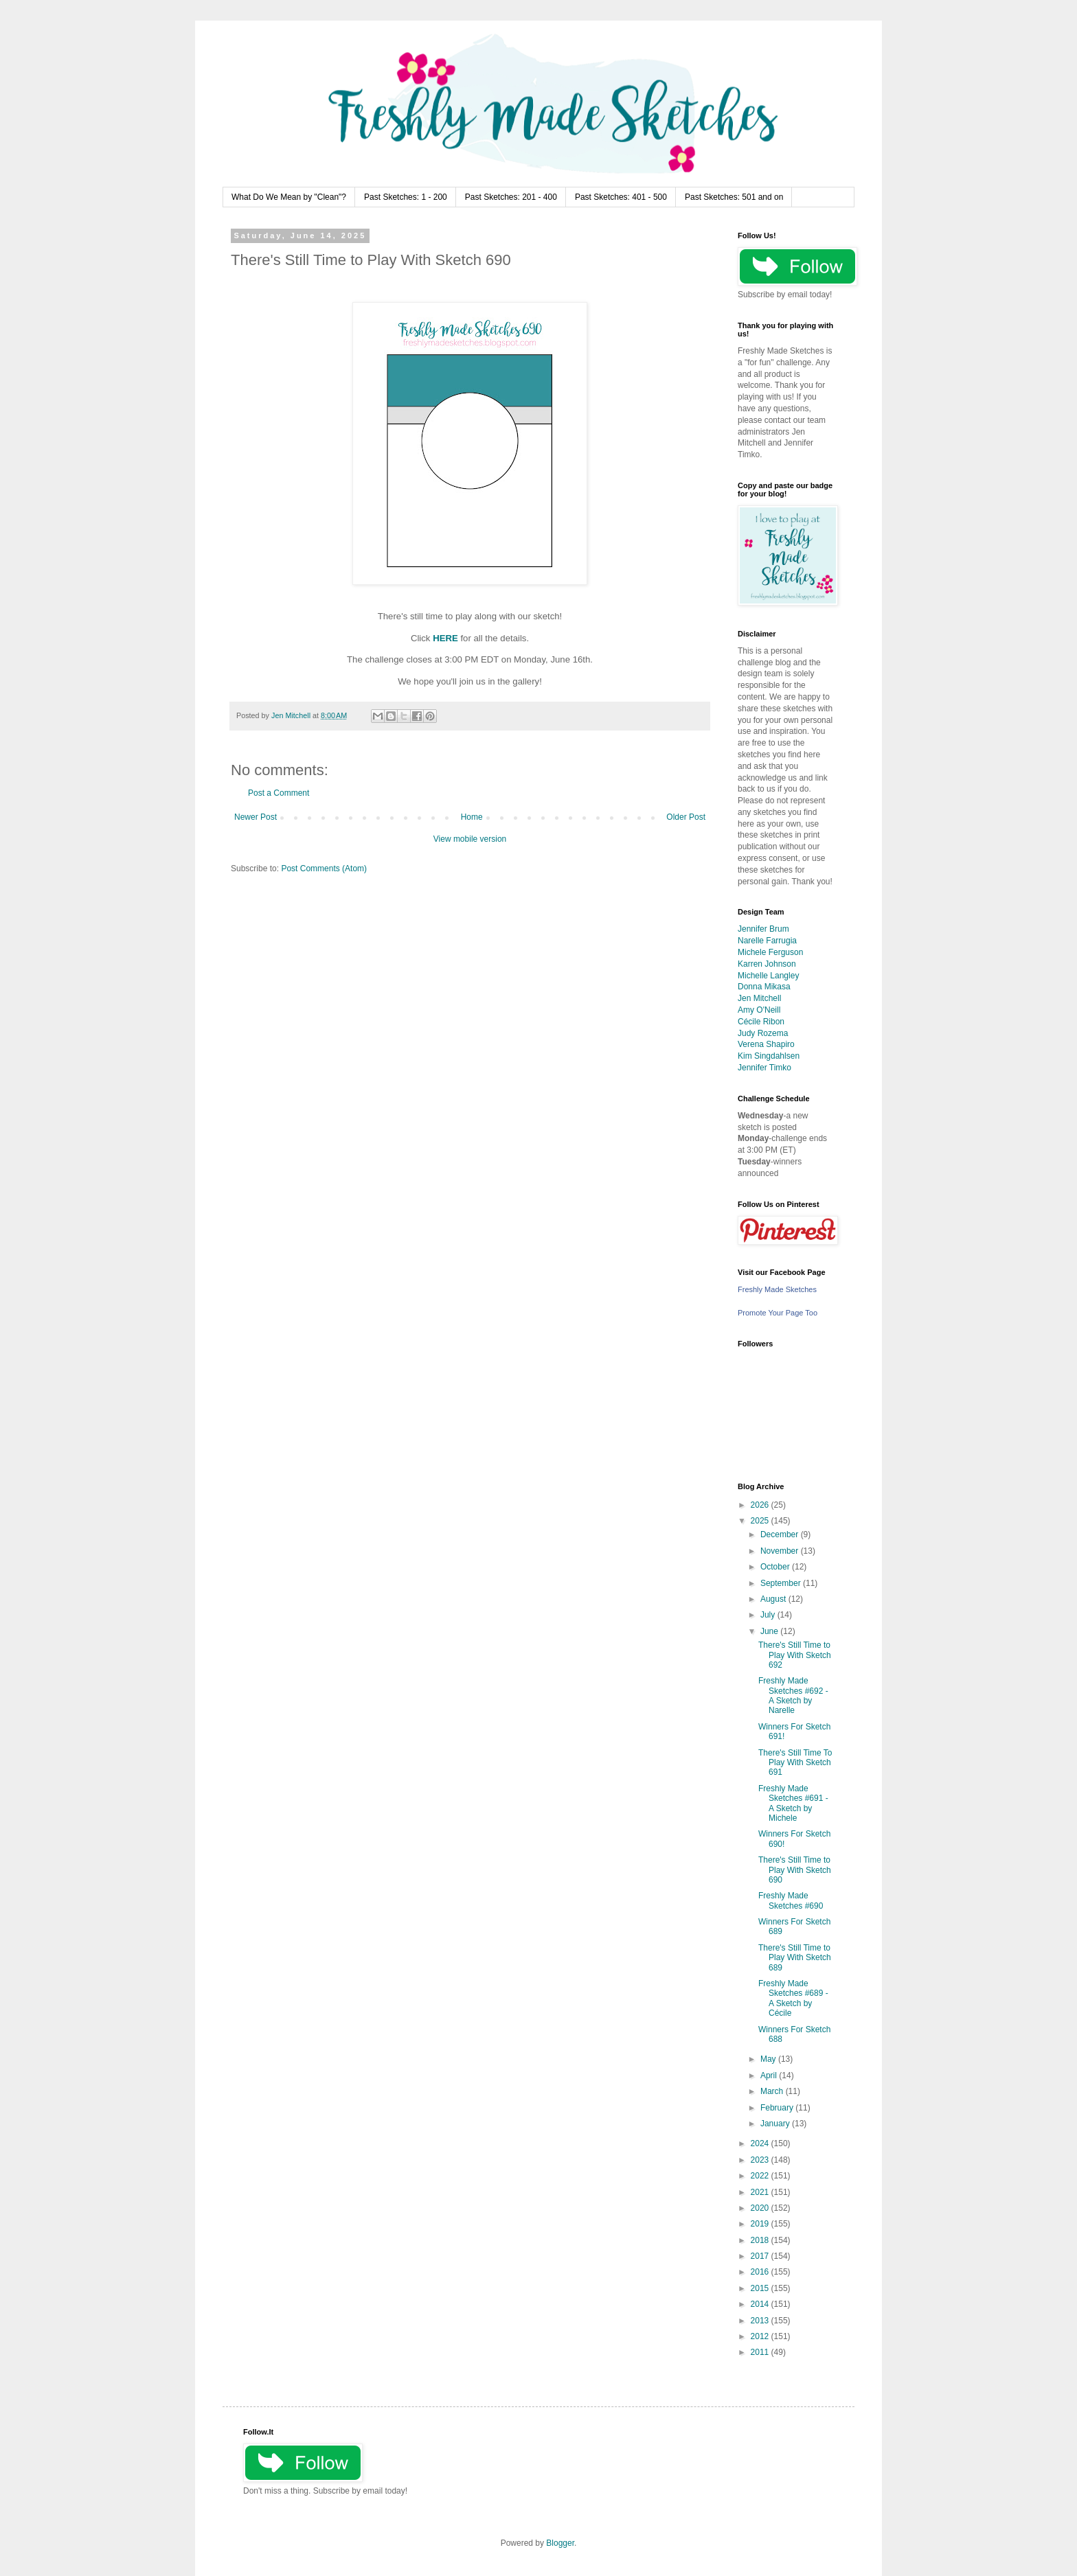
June (770, 1631)
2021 (761, 2192)
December (780, 1534)
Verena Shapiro (766, 1044)
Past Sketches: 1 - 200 (405, 197)
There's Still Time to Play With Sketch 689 (794, 1958)
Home (472, 817)
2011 (761, 2352)
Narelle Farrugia (767, 940)
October (776, 1567)
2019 (761, 2224)
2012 (761, 2336)
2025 (761, 1521)
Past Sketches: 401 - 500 (621, 197)
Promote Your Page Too (777, 1313)
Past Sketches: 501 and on (734, 197)
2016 (761, 2272)
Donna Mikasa (764, 986)
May (769, 2059)
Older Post (685, 817)
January (776, 2123)
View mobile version (470, 839)
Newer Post (255, 817)
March (773, 2091)
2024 (761, 2143)
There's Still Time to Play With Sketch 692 (794, 1655)
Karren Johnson (767, 964)
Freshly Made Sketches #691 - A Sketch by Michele (793, 1803)
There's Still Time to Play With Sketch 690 (794, 1870)
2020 (761, 2208)
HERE (445, 638)
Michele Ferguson (770, 952)
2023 (761, 2160)
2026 (761, 1505)
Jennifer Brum (763, 929)
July (769, 1615)
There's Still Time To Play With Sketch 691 (795, 1763)
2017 (761, 2256)
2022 (761, 2176)
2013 (761, 2320)
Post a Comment (278, 793)
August (774, 1599)
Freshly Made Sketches (777, 1289)
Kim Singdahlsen (769, 1056)
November (780, 1551)
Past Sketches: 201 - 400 (511, 197)
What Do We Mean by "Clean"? (288, 197)
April (769, 2075)
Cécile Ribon (761, 1021)
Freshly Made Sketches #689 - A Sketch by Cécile (793, 1998)
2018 (761, 2240)
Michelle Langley (768, 975)
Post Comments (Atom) (324, 868)
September (781, 1583)
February (777, 2108)
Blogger (560, 2543)
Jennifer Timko (764, 1067)
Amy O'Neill (759, 1010)
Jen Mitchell (759, 998)
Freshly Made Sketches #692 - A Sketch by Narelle (793, 1695)
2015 (761, 2288)
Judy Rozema (763, 1033)
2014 (761, 2304)
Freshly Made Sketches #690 (790, 1900)
